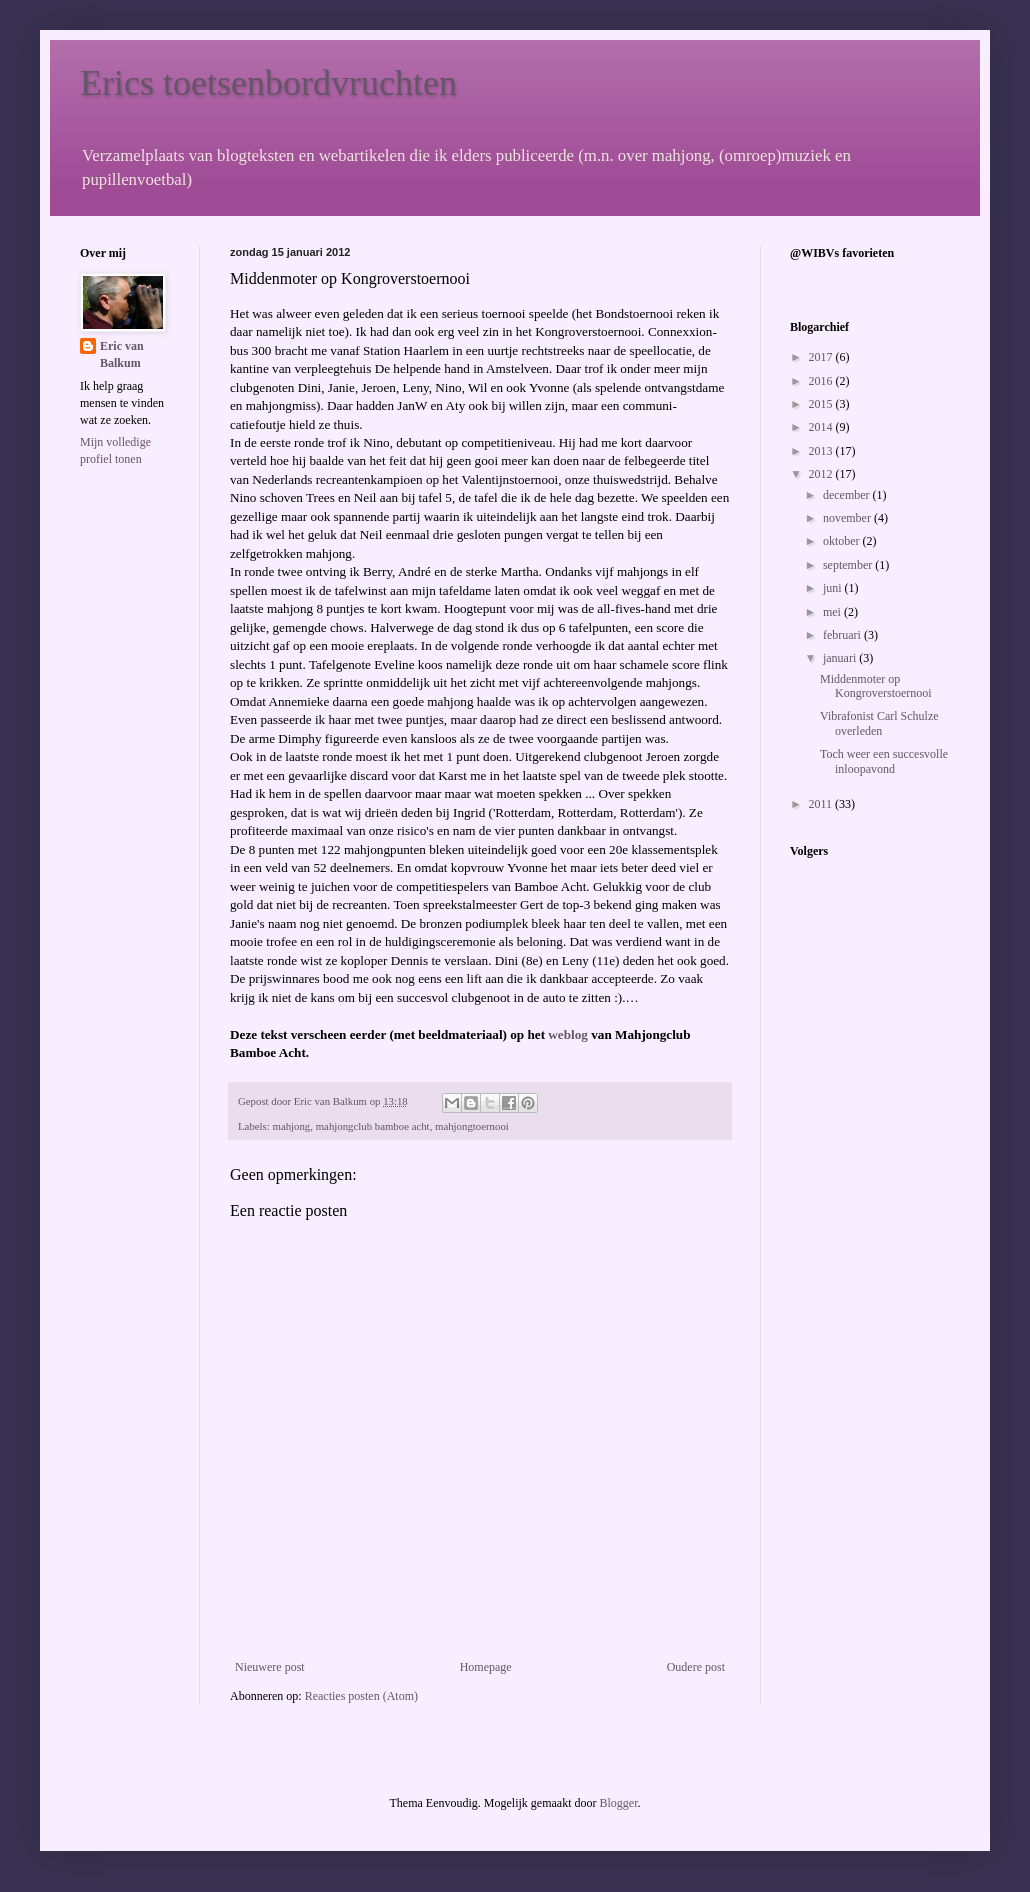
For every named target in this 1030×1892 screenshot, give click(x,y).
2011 (822, 804)
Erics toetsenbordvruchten (268, 83)
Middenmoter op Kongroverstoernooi (876, 686)
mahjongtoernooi (472, 1126)
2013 (822, 451)
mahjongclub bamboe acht (373, 1126)
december (848, 495)
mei (833, 612)
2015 (822, 404)
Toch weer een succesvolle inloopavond (884, 761)
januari (841, 658)
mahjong (291, 1126)
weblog (568, 1034)
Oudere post (696, 1667)
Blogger (618, 1803)
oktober (843, 541)
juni (834, 588)
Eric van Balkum (122, 354)
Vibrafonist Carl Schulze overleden (879, 723)
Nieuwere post (270, 1667)
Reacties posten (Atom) (361, 1696)
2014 (822, 427)
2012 (822, 474)
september (849, 565)
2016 (822, 381)
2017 (822, 357)
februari (843, 635)
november (848, 518)
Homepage (486, 1667)
